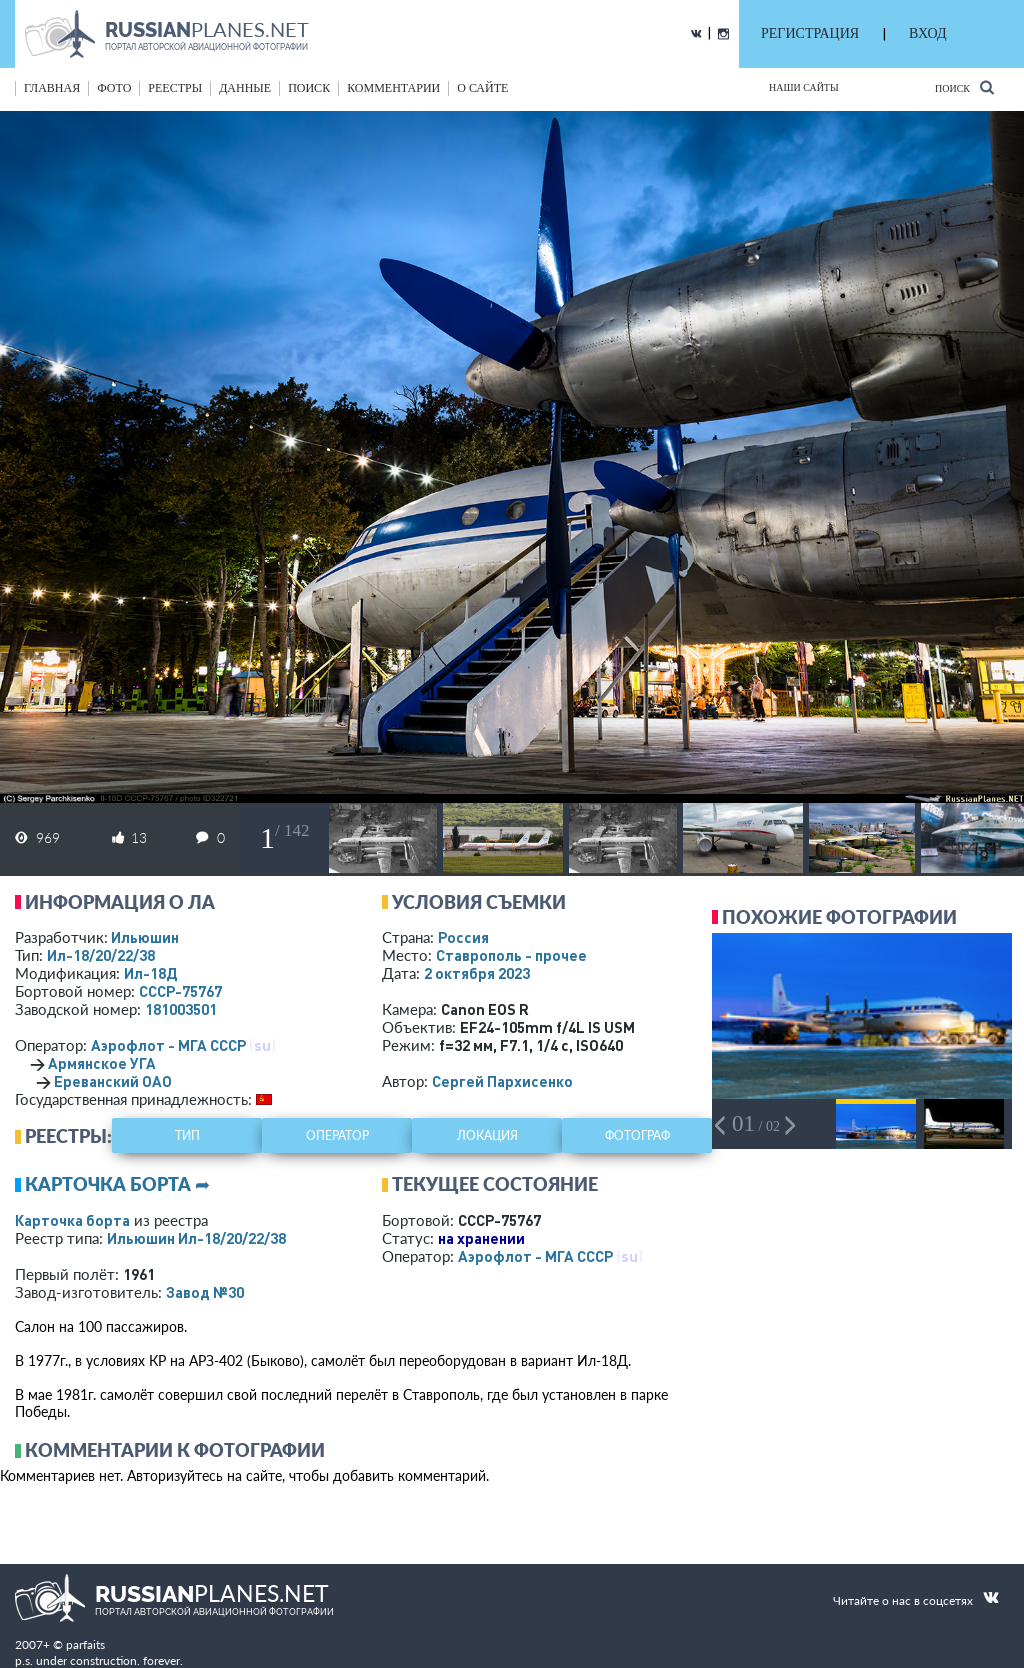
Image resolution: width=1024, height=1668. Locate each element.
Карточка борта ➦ (117, 1184)
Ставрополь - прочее (511, 955)
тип (187, 1135)
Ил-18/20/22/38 (101, 955)
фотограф (637, 1135)
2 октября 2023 (477, 973)
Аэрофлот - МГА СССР (168, 1045)
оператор (337, 1135)
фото (114, 88)
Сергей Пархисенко (502, 1081)
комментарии (393, 88)
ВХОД (927, 33)
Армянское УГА (102, 1063)
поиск (309, 88)
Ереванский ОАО (113, 1081)
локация (487, 1135)
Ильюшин (145, 937)
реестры (175, 88)
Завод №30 (205, 1292)
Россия (463, 937)
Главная (52, 88)
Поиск (964, 87)
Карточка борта (72, 1220)
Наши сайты (804, 87)
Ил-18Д (150, 973)
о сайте (482, 88)
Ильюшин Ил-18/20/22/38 (196, 1238)
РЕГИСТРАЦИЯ (810, 33)
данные (245, 88)
